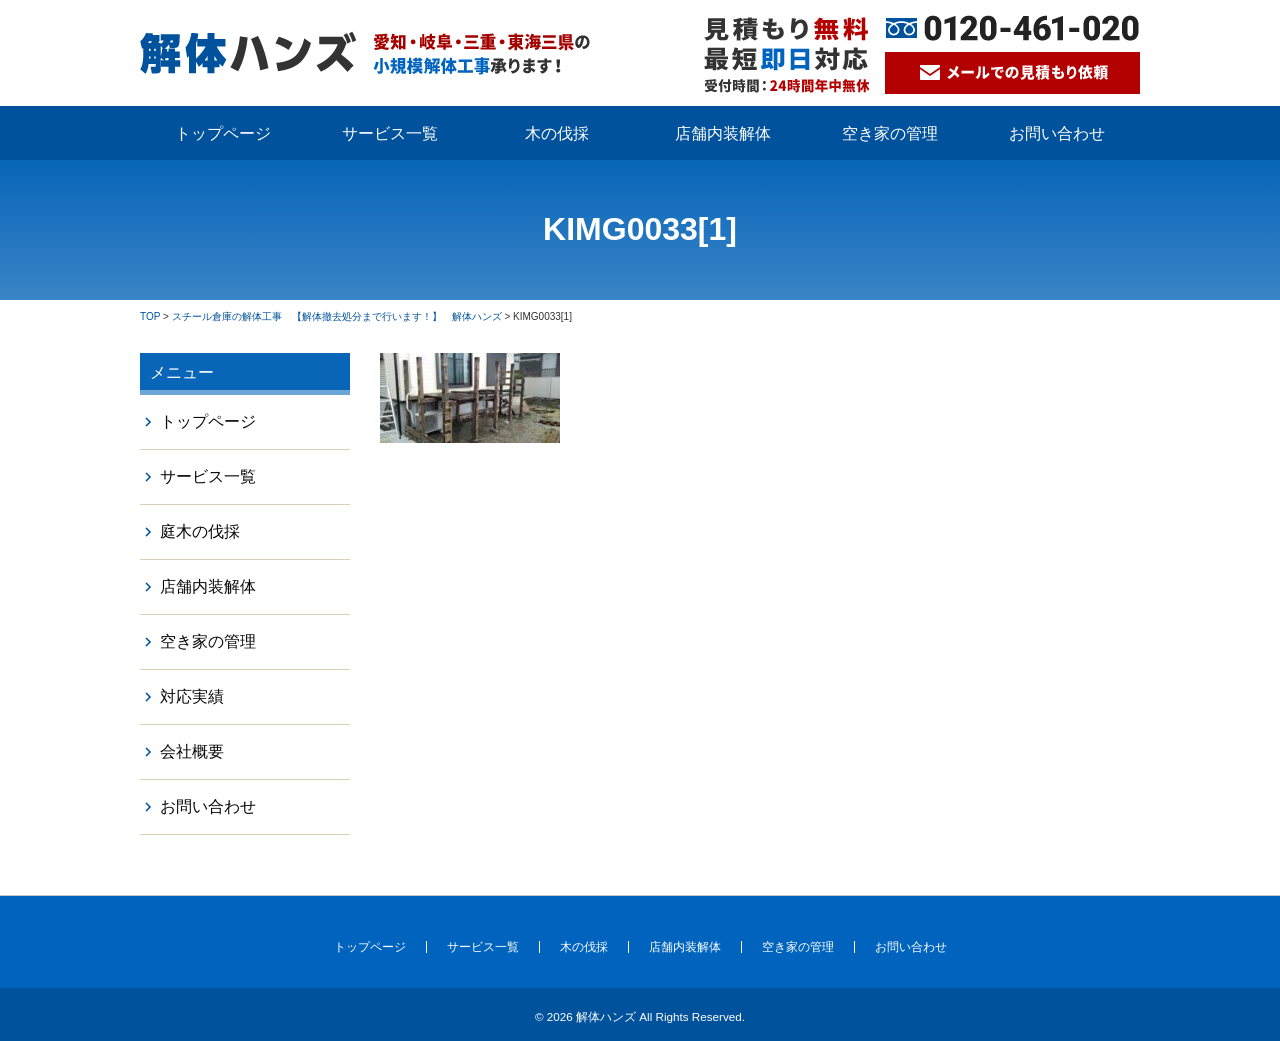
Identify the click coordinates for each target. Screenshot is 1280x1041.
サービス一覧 (390, 133)
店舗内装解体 (723, 133)
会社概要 (192, 751)
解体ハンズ (606, 1016)
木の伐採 (557, 133)
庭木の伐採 (200, 531)
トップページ (223, 133)
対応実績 (192, 696)
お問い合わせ (1057, 133)
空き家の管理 (890, 133)
